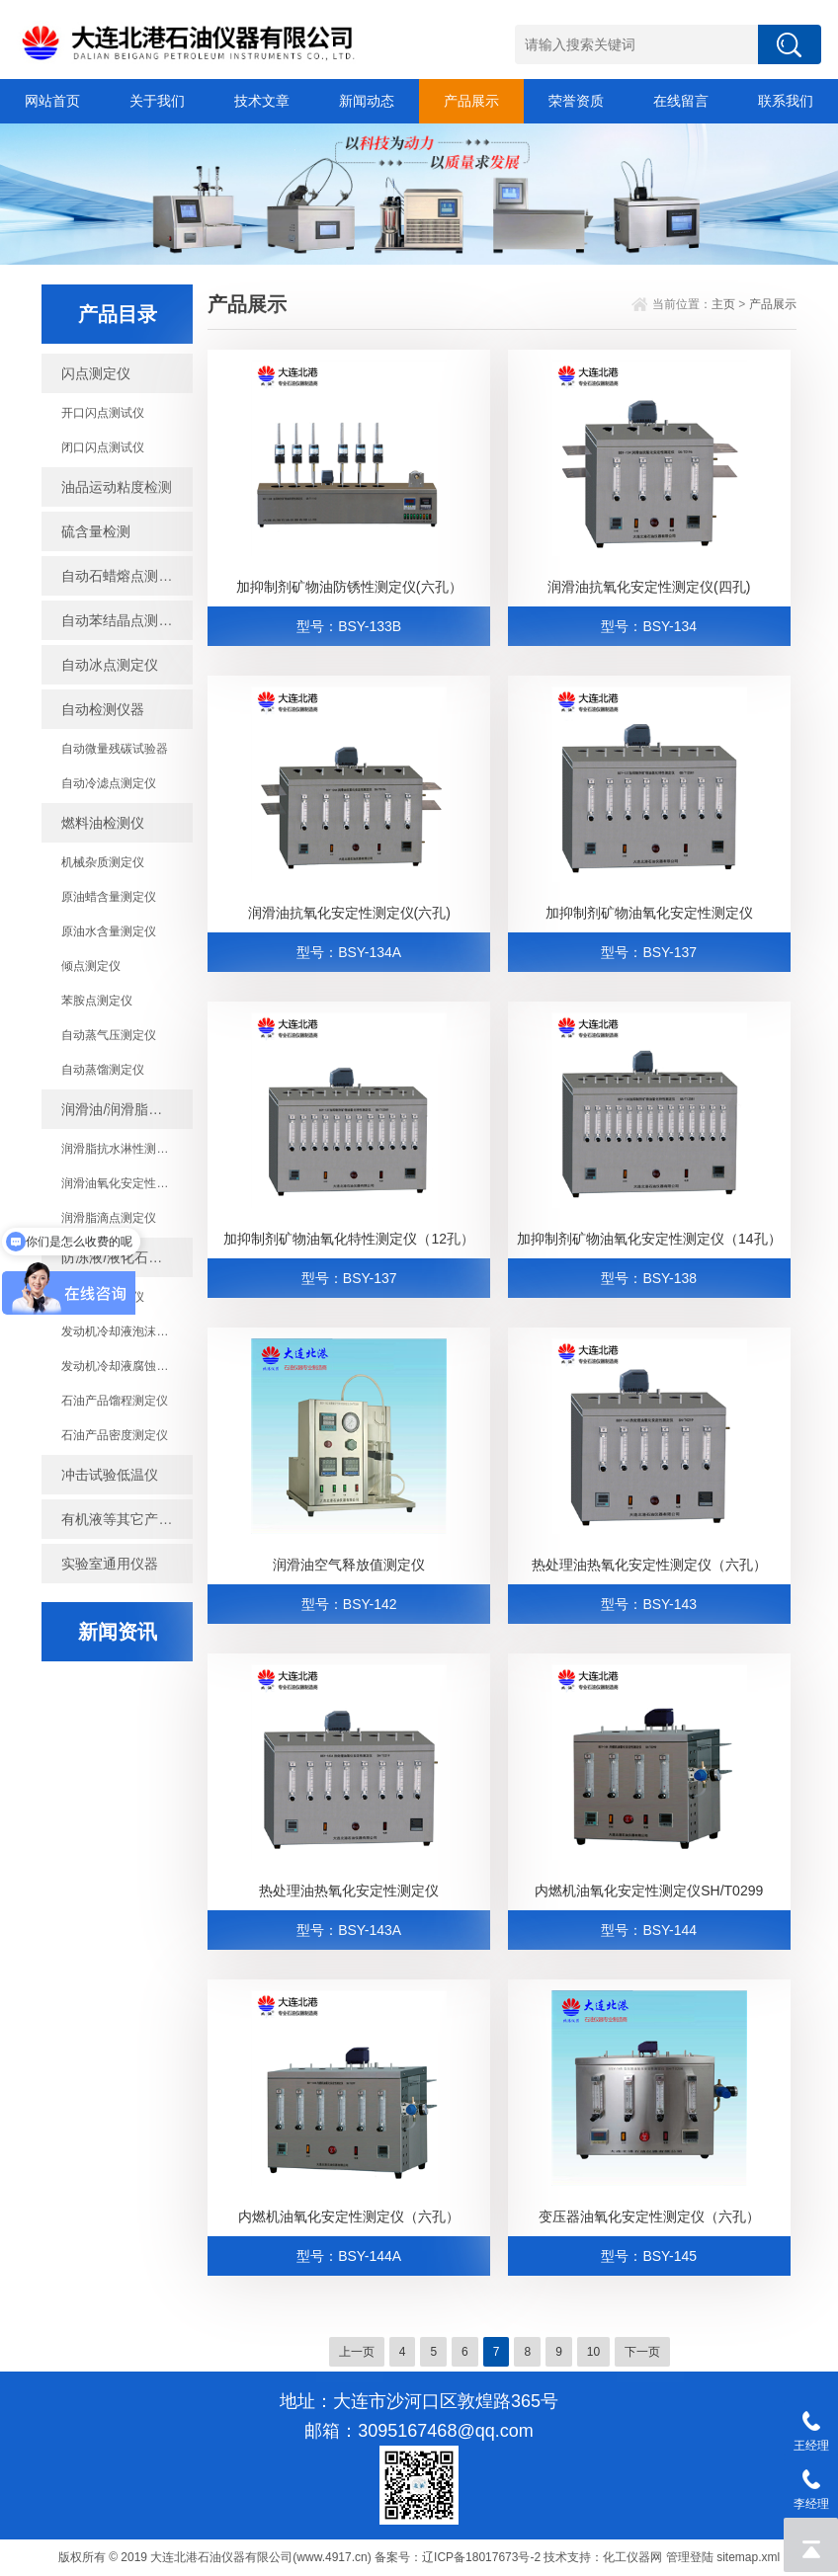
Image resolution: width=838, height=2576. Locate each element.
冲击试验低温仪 (109, 1475)
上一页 (357, 2352)
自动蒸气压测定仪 (108, 1035)
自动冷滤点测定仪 (108, 783)
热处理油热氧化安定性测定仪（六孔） (649, 1564)
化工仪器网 (632, 2557)
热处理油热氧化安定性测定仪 (349, 1890)
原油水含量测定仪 (108, 931)
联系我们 (785, 101)
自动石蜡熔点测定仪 (123, 576)
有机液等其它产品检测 (127, 1519)
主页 (723, 304)
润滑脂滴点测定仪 (108, 1218)
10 (593, 2352)
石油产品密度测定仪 (114, 1435)
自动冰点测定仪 (109, 665)
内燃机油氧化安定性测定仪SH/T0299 (649, 1890)
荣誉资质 (576, 101)
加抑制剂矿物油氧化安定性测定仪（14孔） (649, 1239)
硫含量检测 (95, 531)
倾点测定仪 (91, 966)
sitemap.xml (748, 2557)
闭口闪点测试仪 (102, 447)
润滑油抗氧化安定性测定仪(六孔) (349, 913)
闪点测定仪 (95, 373)
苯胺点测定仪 (96, 1000)
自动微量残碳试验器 (114, 749)
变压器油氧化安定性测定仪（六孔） (649, 2216)
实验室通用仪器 (109, 1563)
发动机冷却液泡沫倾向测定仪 (127, 1331)
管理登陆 (689, 2557)
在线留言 (681, 101)
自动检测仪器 (102, 709)
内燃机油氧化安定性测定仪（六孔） (349, 2216)
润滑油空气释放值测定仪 (349, 1564)
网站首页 (52, 101)
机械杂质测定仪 (102, 862)
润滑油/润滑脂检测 (118, 1109)
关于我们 (157, 101)
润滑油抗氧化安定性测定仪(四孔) (648, 587)
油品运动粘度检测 (116, 487)
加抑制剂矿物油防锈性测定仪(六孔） (349, 587)
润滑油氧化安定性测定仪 (126, 1183)
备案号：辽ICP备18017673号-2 (458, 2557)
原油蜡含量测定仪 (108, 897)
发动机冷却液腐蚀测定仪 (126, 1366)
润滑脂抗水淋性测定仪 (120, 1149)
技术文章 (262, 101)
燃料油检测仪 (102, 823)
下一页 (642, 2352)
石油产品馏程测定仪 (114, 1401)
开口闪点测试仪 (102, 413)
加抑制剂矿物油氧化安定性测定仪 (649, 913)
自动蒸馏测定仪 (102, 1070)
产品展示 (471, 101)
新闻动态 (366, 101)
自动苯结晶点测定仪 (123, 620)
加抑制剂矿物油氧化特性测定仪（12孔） (348, 1239)
